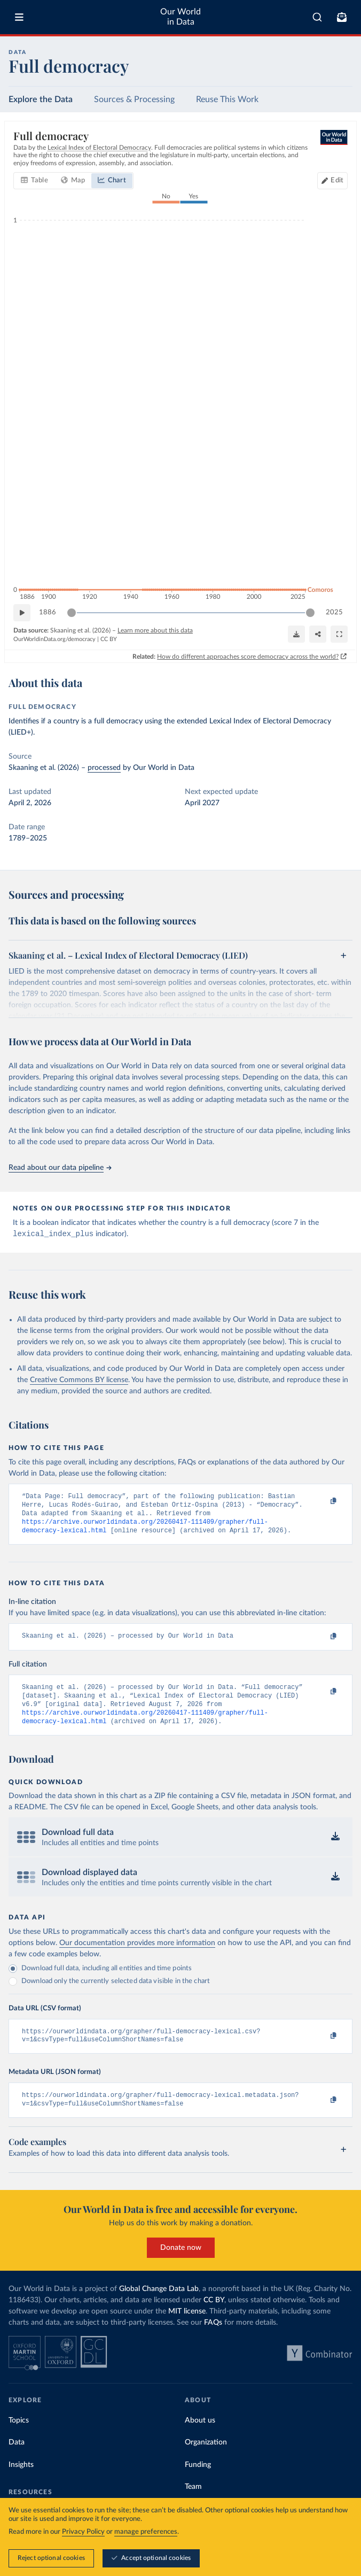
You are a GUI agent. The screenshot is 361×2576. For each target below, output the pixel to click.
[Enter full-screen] (339, 634)
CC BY (108, 639)
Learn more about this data (155, 630)
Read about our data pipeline (60, 1167)
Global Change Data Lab (159, 2305)
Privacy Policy (83, 2531)
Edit (337, 180)
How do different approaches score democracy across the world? (248, 656)
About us (200, 2437)
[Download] (296, 634)
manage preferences (145, 2531)
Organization (206, 2459)
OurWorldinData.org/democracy (54, 639)
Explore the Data (41, 99)
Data (17, 2459)
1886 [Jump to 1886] (47, 612)
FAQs (213, 2339)
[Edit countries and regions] (332, 180)
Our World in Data (180, 16)
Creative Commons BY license (79, 1381)
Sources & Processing (134, 99)
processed (104, 768)
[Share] (317, 634)
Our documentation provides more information (137, 1956)
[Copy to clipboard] (322, 1502)
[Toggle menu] (19, 17)
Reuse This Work (227, 99)
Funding (198, 2482)
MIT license (187, 2328)
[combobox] (317, 17)
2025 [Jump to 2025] (334, 612)
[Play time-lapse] (21, 612)
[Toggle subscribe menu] (341, 17)
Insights (21, 2482)
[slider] (71, 612)
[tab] (34, 180)
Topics (19, 2437)
